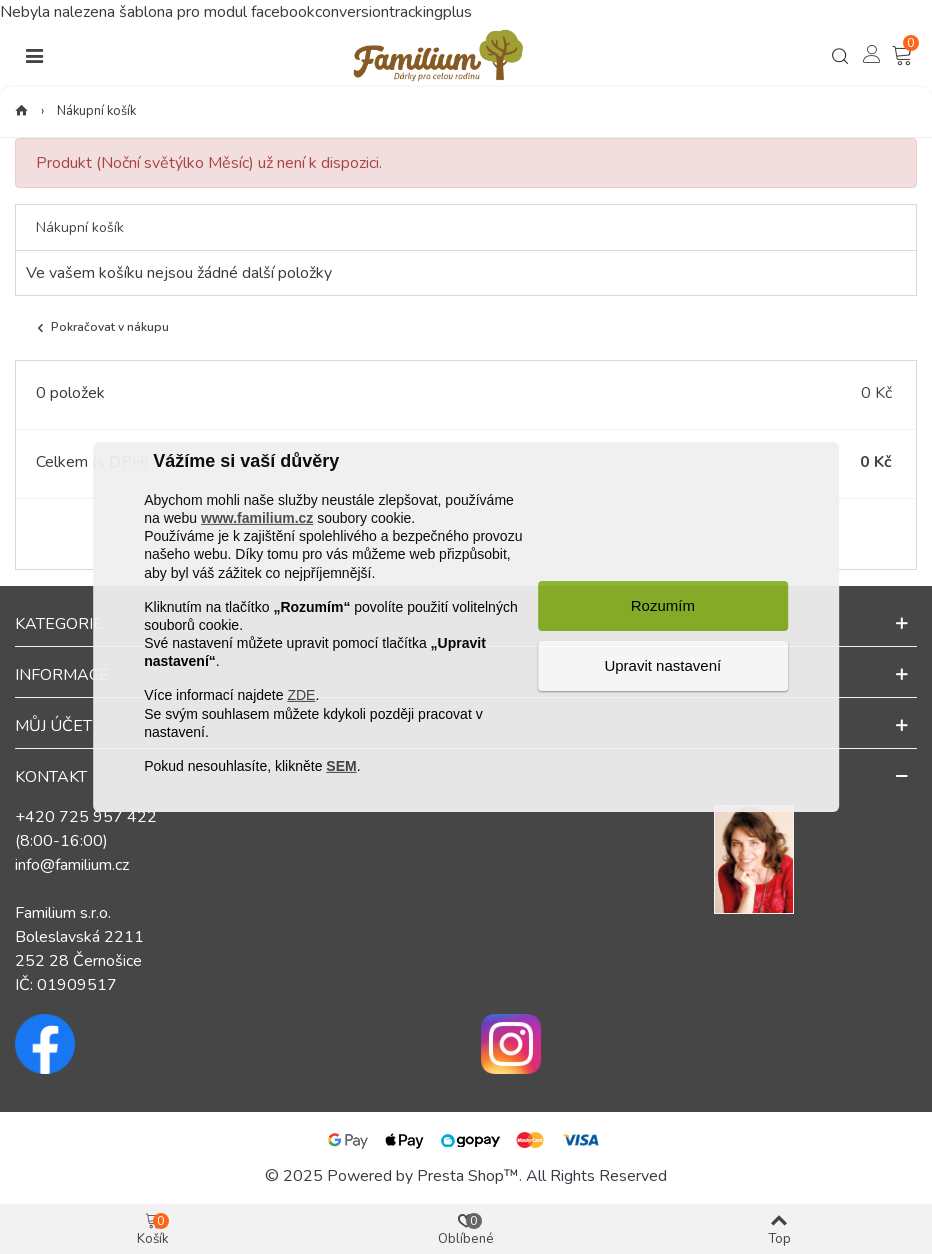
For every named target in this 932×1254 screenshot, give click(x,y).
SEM (341, 766)
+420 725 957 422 (86, 817)
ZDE (301, 695)
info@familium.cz (72, 865)
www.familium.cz (257, 518)
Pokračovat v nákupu (101, 327)
